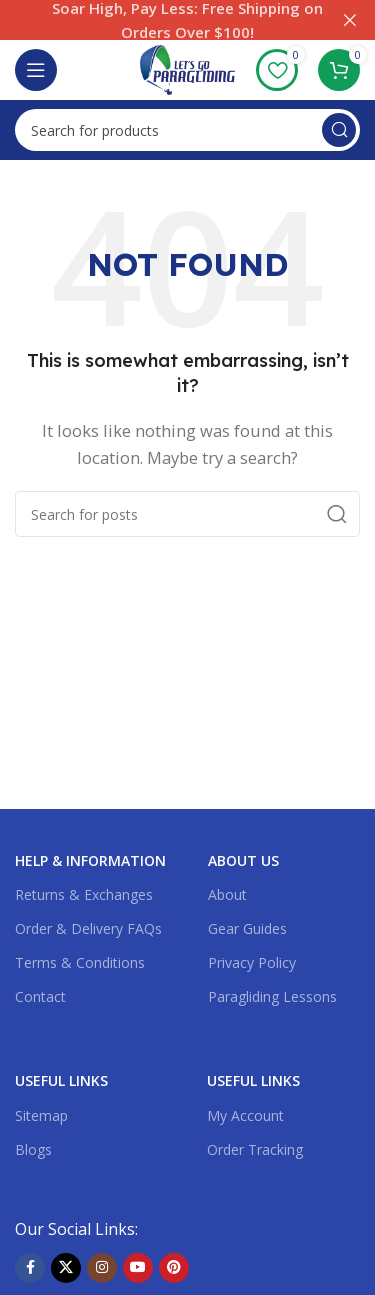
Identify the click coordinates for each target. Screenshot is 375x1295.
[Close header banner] (350, 20)
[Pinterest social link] (174, 1268)
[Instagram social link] (102, 1268)
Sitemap (41, 1115)
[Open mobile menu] (36, 70)
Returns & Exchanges (84, 894)
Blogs (33, 1149)
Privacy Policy (252, 962)
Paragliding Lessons (272, 996)
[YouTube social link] (138, 1268)
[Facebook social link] (30, 1268)
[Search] (187, 130)
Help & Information (90, 860)
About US (243, 860)
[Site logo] (187, 68)
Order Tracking (255, 1149)
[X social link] (66, 1268)
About (227, 894)
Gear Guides (247, 928)
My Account (245, 1115)
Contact (40, 996)
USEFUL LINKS (61, 1080)
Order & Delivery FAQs (88, 928)
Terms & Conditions (80, 962)
